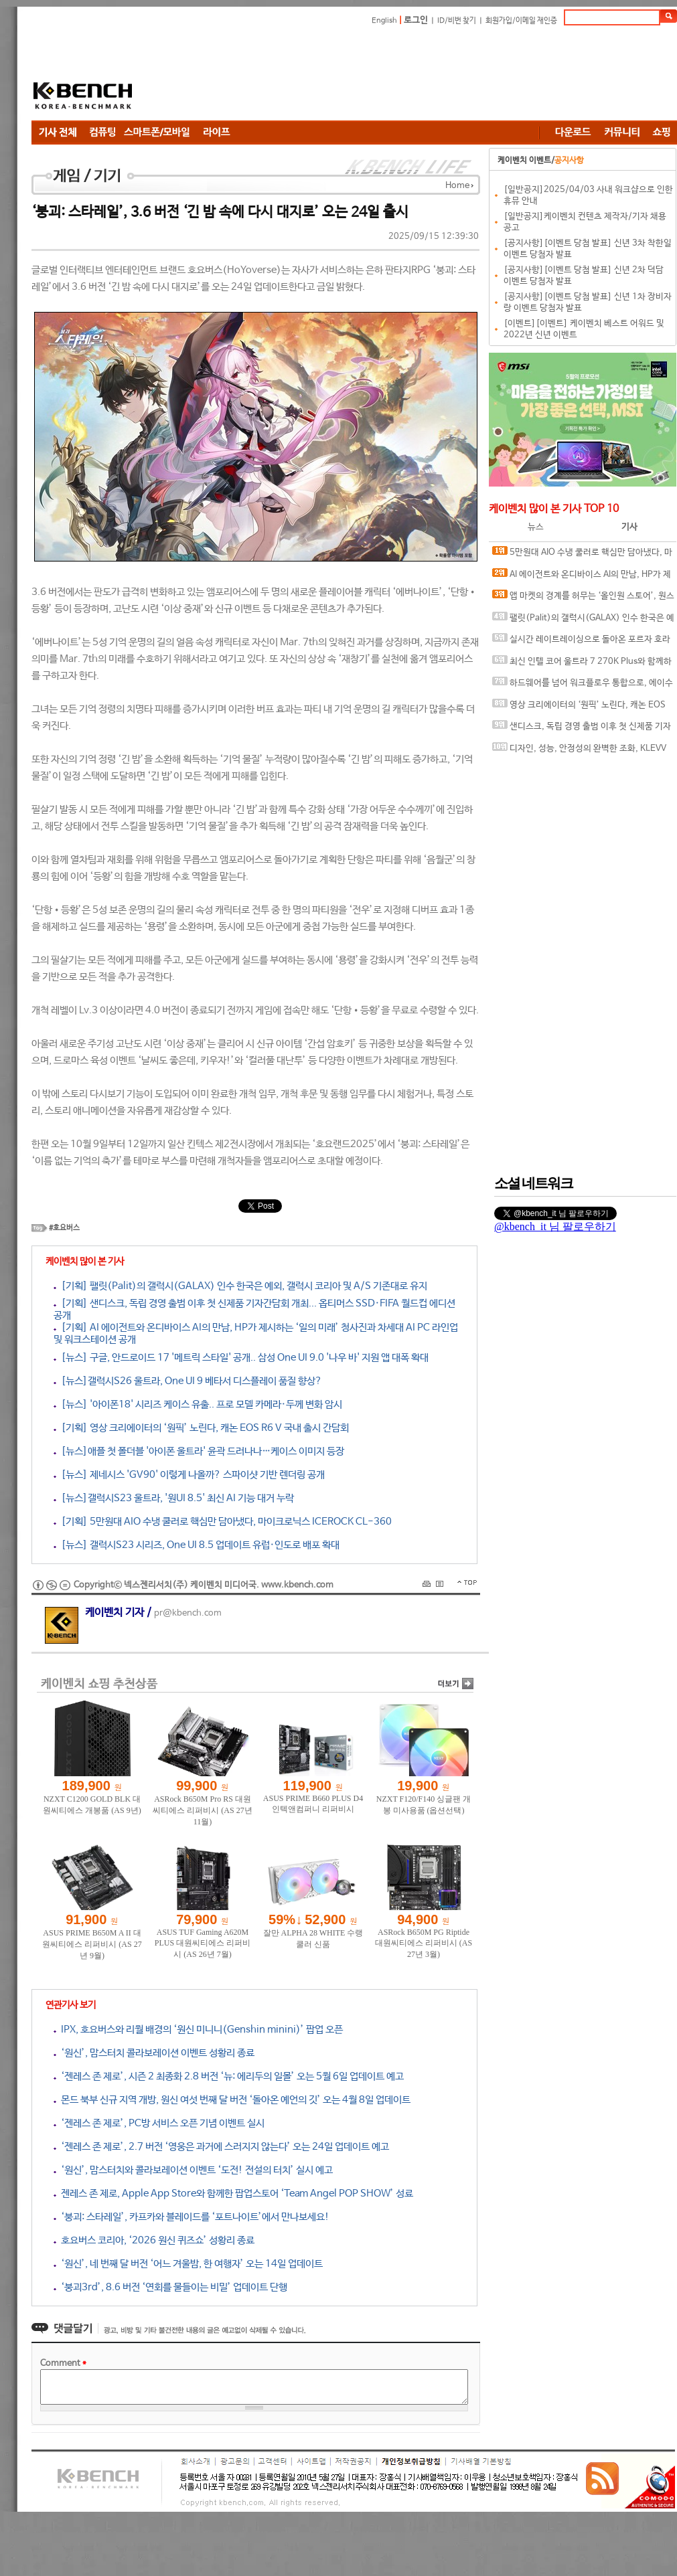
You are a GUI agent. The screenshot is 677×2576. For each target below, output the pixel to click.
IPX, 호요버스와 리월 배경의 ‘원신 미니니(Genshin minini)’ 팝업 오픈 (198, 2029)
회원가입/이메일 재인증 (521, 21)
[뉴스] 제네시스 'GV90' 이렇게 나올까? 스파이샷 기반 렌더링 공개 (189, 1474)
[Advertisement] (239, 75)
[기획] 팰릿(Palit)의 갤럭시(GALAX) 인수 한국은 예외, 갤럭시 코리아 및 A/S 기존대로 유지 (240, 1286)
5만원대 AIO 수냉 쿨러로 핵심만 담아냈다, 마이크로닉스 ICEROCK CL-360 (582, 555)
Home (457, 186)
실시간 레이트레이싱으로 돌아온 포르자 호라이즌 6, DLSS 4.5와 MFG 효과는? (581, 642)
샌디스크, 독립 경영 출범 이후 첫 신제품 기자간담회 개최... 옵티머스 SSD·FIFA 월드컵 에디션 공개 (581, 729)
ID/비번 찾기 (456, 21)
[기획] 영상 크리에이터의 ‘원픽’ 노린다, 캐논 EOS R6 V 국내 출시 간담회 (201, 1428)
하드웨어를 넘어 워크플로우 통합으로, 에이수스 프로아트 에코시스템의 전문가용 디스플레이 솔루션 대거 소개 (582, 686)
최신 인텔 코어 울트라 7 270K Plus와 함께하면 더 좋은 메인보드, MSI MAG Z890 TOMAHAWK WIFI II (582, 664)
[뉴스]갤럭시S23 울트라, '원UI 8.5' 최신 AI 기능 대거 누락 (174, 1498)
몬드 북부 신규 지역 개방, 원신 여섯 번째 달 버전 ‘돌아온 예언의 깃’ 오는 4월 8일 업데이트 (232, 2100)
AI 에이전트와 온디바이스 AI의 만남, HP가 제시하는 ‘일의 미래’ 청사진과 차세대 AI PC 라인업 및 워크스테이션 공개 (581, 577)
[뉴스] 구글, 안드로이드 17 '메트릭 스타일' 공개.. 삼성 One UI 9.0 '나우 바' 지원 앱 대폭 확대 (241, 1357)
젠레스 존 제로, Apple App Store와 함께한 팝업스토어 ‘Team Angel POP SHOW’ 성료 (233, 2193)
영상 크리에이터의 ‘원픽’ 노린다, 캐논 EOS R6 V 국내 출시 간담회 (579, 708)
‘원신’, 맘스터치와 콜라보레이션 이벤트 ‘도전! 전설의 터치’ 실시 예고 (193, 2170)
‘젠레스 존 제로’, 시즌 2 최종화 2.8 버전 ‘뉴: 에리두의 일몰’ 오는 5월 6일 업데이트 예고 (229, 2076)
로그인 (416, 20)
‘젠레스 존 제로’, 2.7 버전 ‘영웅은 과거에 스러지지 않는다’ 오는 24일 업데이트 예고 (221, 2146)
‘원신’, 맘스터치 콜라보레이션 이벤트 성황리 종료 (154, 2053)
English (384, 21)
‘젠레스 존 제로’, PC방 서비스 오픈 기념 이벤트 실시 (159, 2123)
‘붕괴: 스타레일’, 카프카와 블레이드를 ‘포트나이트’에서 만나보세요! (191, 2217)
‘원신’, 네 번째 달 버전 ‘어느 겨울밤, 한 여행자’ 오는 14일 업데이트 (188, 2263)
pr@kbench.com (188, 1613)
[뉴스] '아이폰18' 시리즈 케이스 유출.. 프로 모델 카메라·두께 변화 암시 (198, 1404)
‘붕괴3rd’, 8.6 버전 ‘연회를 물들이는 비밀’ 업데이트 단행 (170, 2287)
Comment (63, 2363)
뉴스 (536, 527)
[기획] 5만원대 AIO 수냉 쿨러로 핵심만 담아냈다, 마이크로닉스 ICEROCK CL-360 (223, 1521)
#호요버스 (64, 1228)
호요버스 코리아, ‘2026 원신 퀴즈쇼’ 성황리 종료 (154, 2240)
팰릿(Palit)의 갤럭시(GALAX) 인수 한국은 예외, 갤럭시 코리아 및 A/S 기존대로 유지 (583, 621)
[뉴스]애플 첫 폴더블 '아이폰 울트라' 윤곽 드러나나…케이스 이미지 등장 (199, 1451)
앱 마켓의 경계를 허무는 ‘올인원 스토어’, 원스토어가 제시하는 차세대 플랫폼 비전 (583, 599)
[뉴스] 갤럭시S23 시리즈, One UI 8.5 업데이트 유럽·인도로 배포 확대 (197, 1545)
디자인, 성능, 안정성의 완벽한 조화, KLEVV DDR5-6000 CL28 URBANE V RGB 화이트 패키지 (581, 751)
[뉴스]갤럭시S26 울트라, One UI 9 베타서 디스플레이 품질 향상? (188, 1381)
